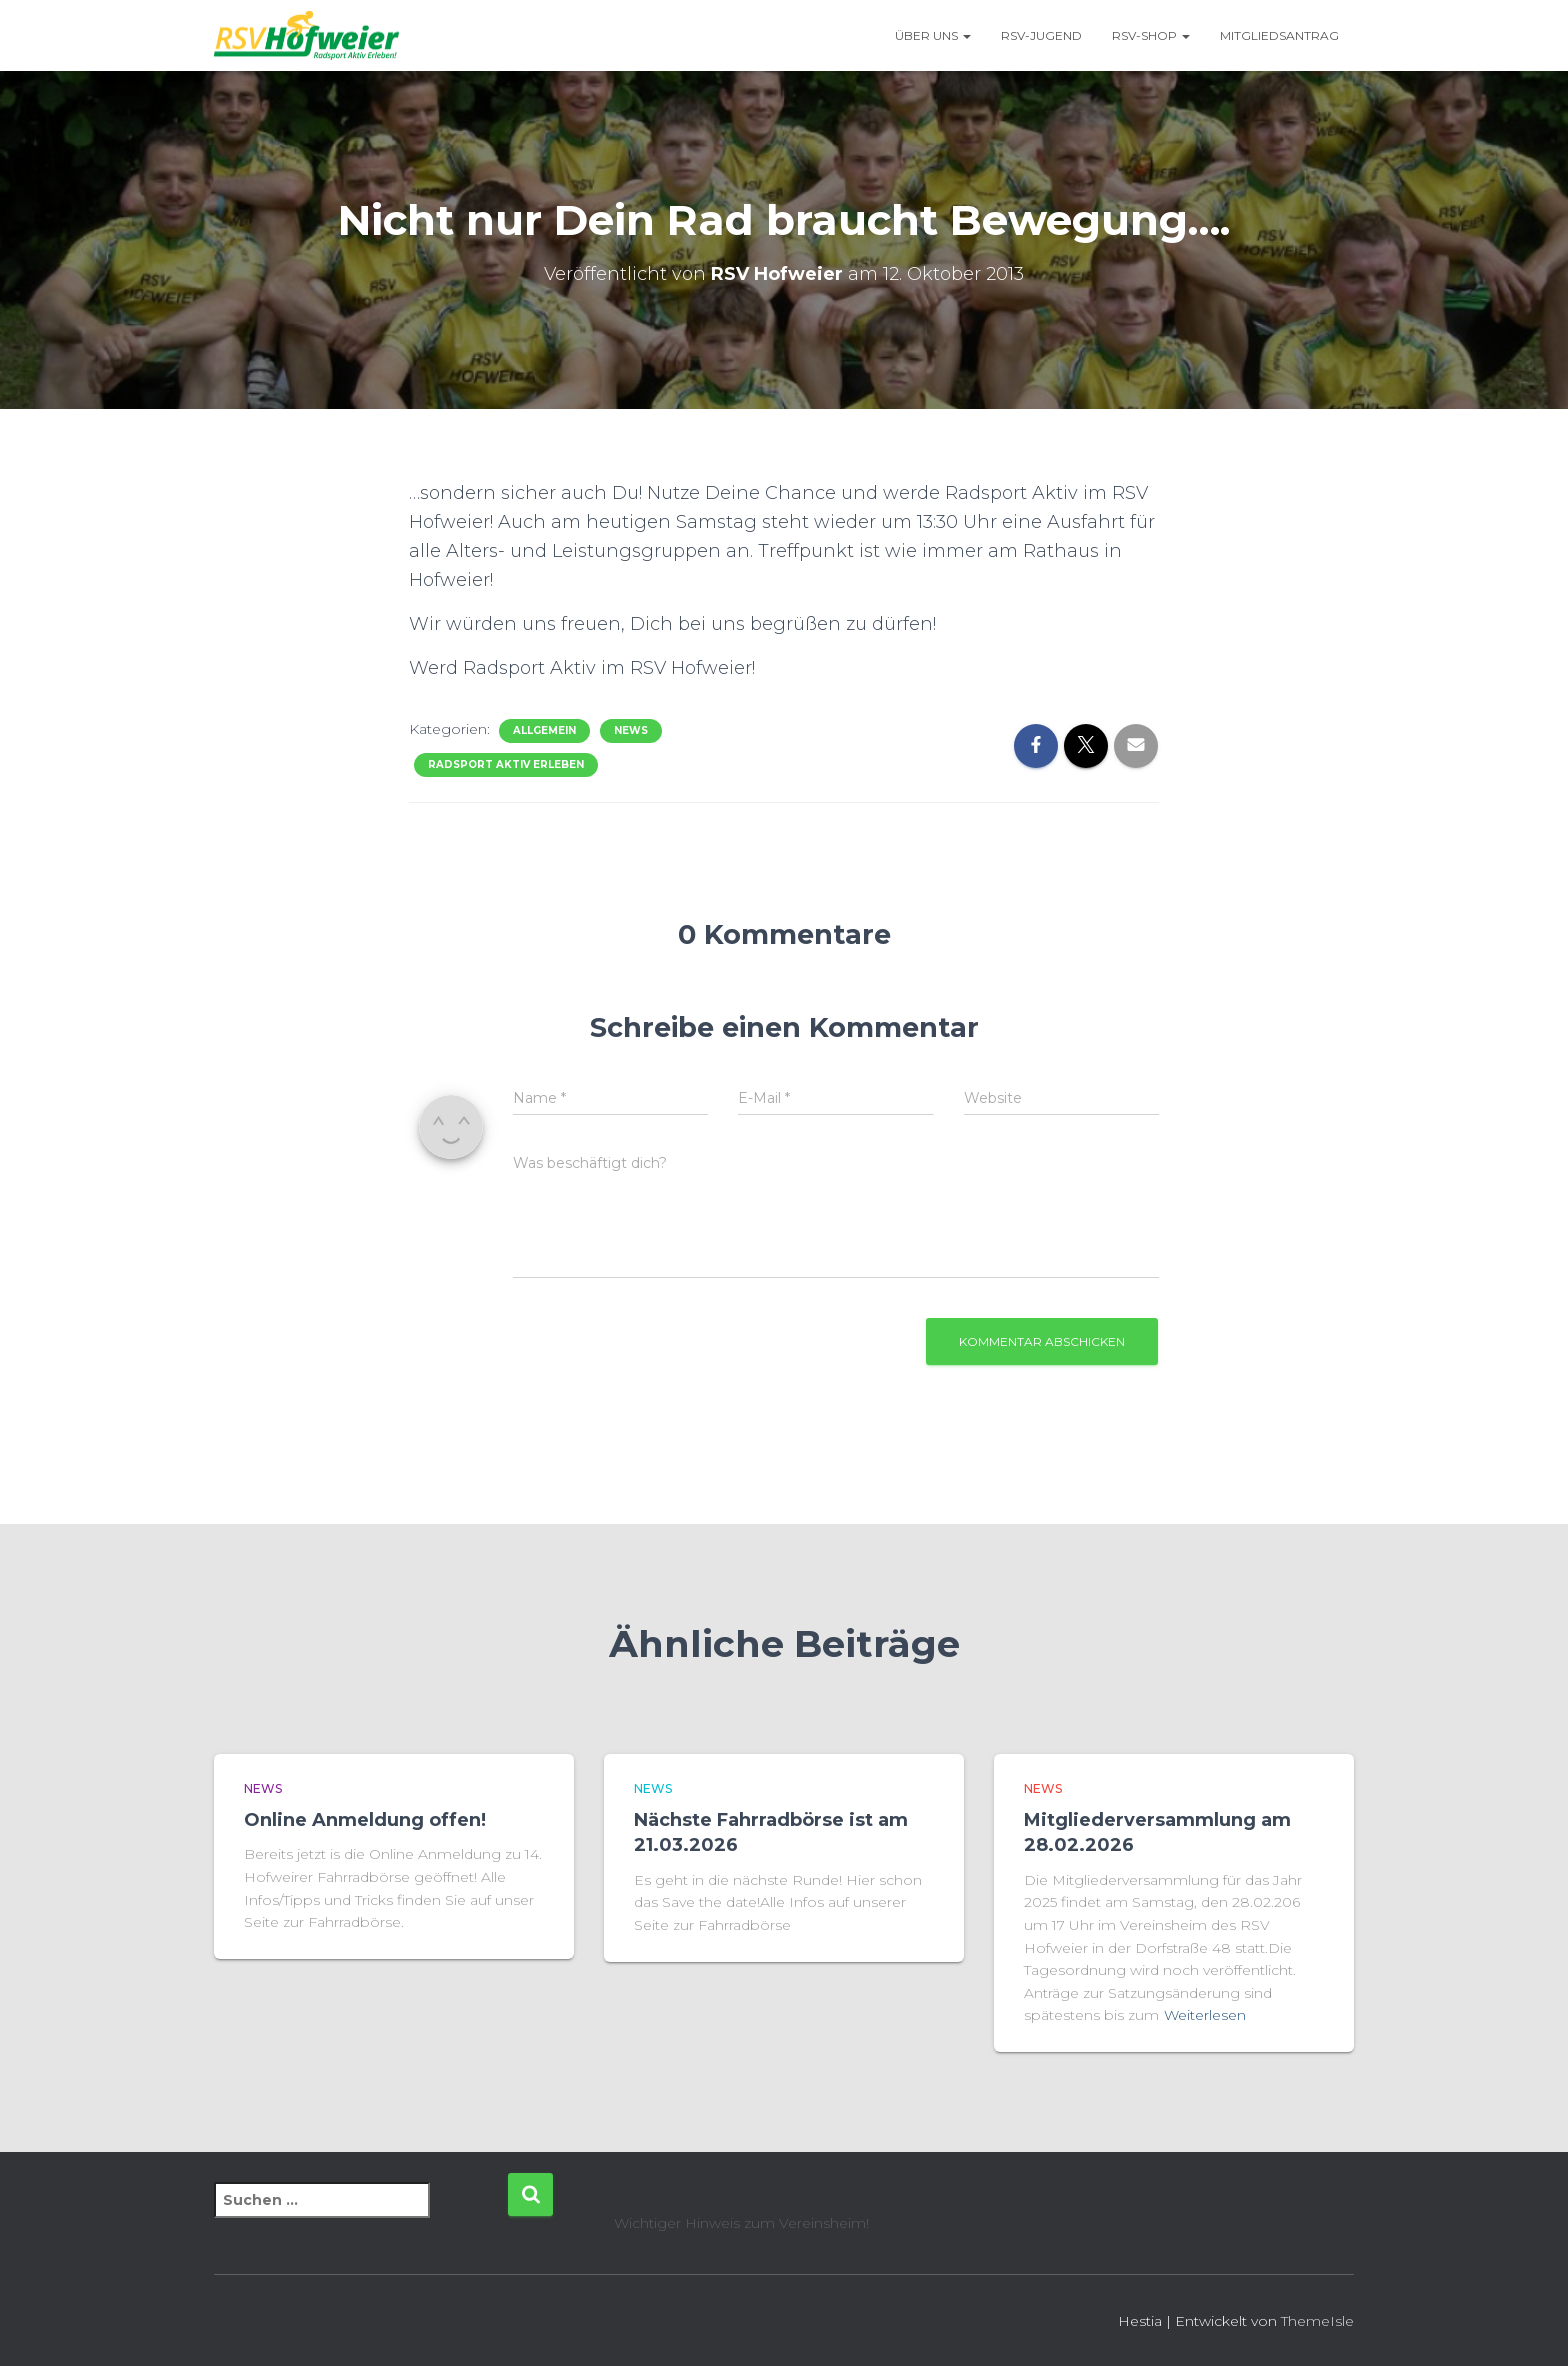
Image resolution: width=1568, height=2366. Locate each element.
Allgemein (544, 730)
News (631, 730)
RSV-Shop (1151, 35)
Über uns (933, 35)
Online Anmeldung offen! (365, 1820)
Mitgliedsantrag (1279, 35)
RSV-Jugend (1041, 35)
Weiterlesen (1205, 2015)
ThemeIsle (1317, 2321)
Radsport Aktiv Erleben (506, 764)
